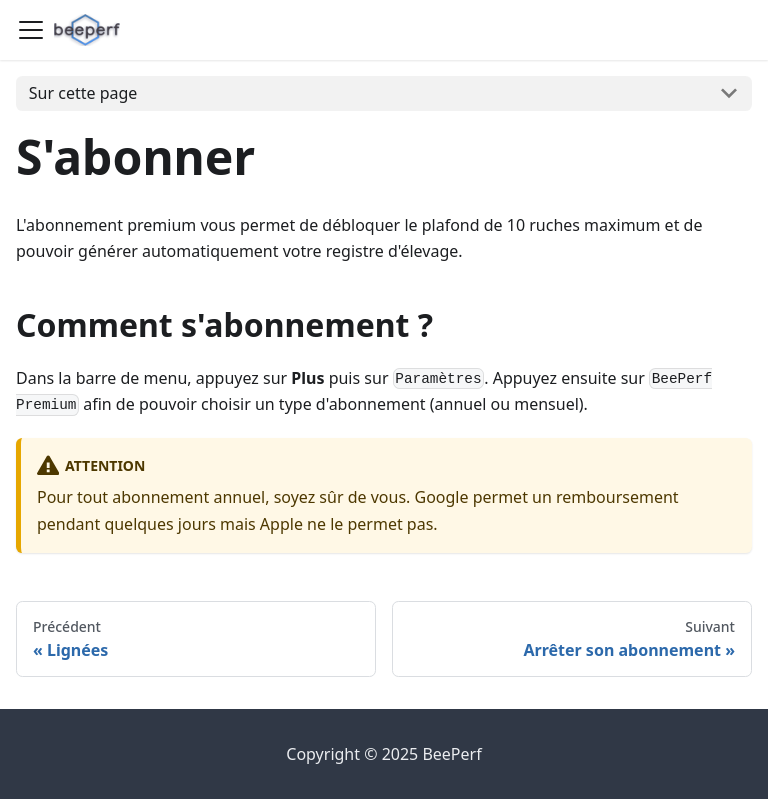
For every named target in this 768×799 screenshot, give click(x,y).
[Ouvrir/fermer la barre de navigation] (31, 30)
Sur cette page (83, 93)
